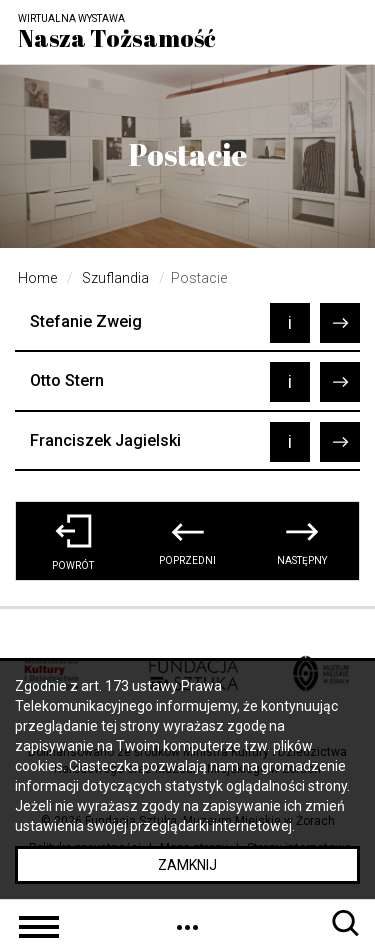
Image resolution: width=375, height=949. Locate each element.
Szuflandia (115, 278)
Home (37, 278)
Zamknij (187, 865)
